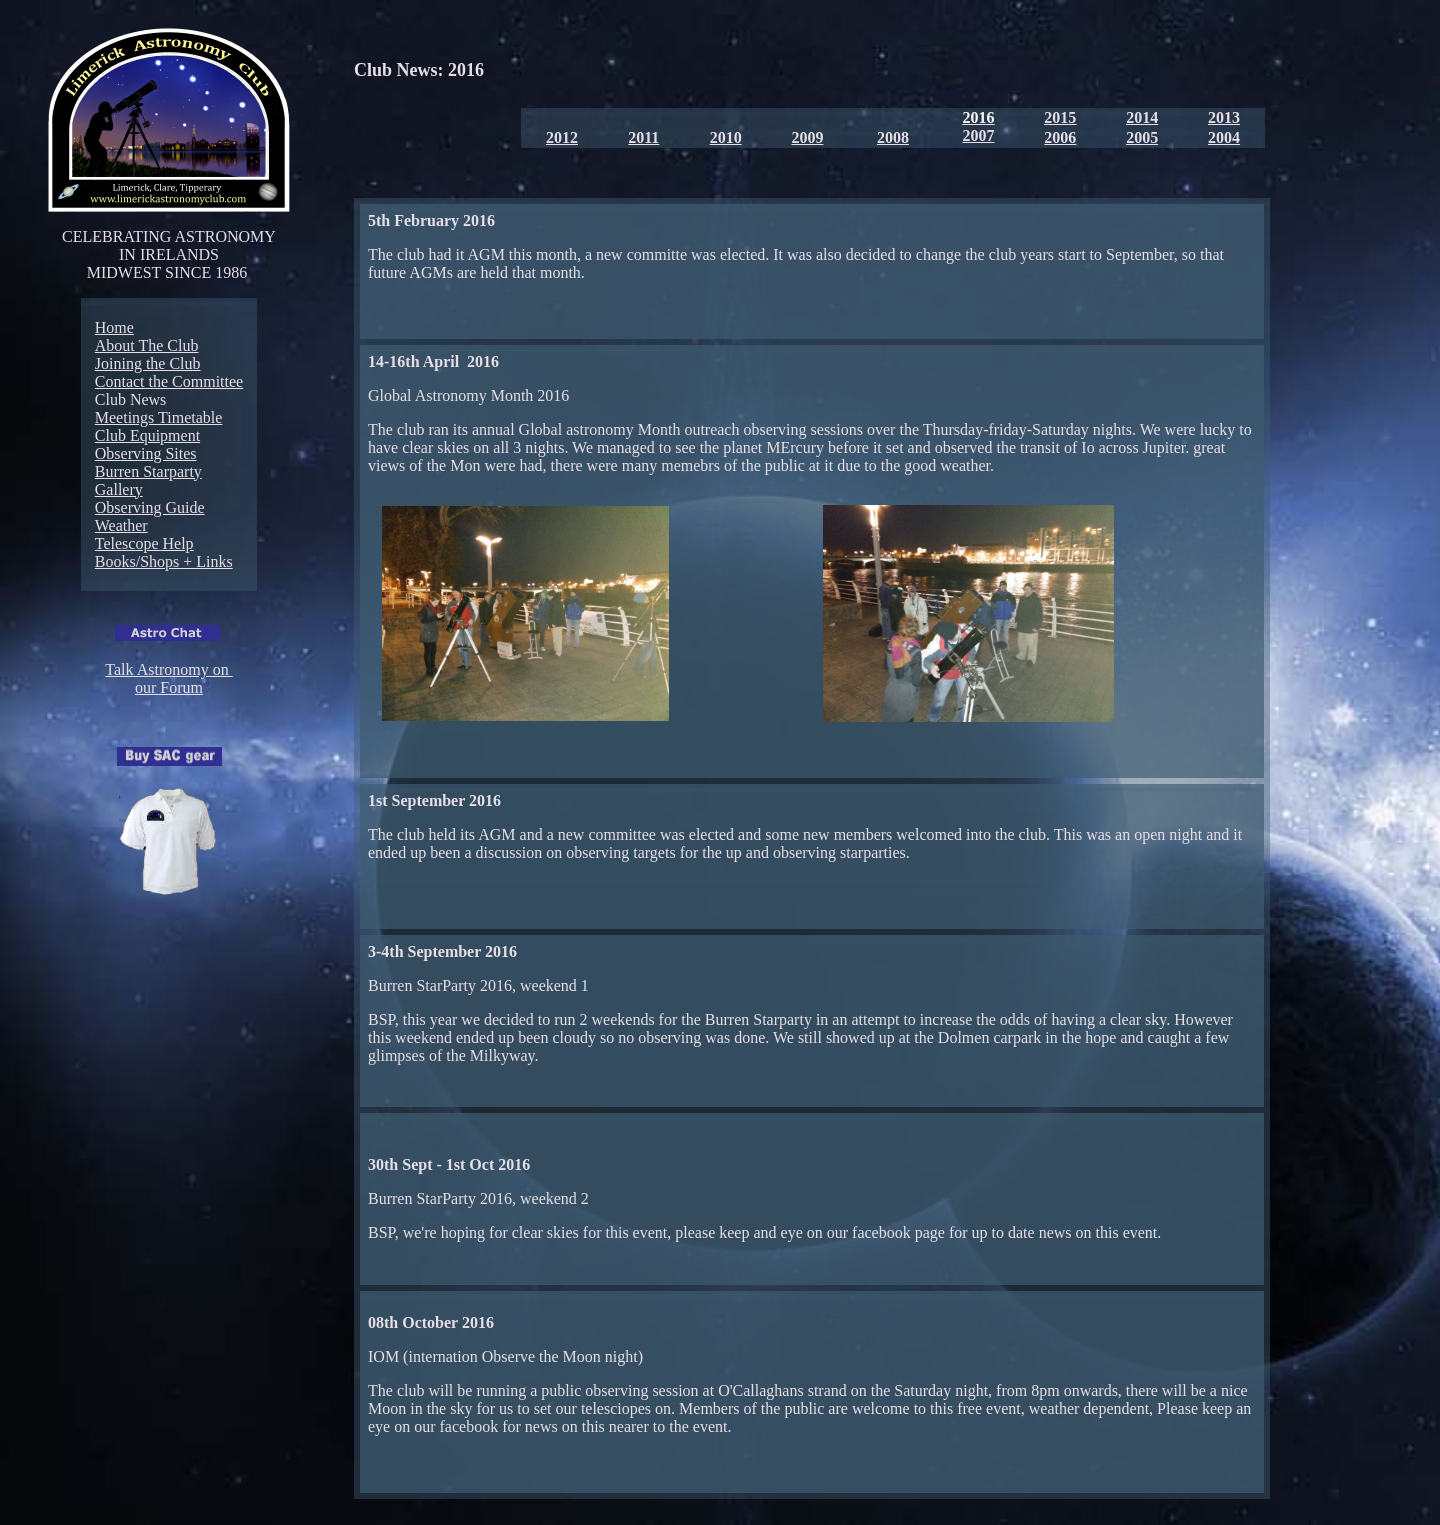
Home (114, 327)
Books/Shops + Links (164, 561)
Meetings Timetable (159, 417)
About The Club (147, 345)
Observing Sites (146, 453)
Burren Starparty (148, 471)
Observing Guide (150, 507)
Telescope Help (144, 543)
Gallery (119, 489)
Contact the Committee (169, 381)
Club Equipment (147, 435)
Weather (121, 525)
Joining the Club (148, 363)
